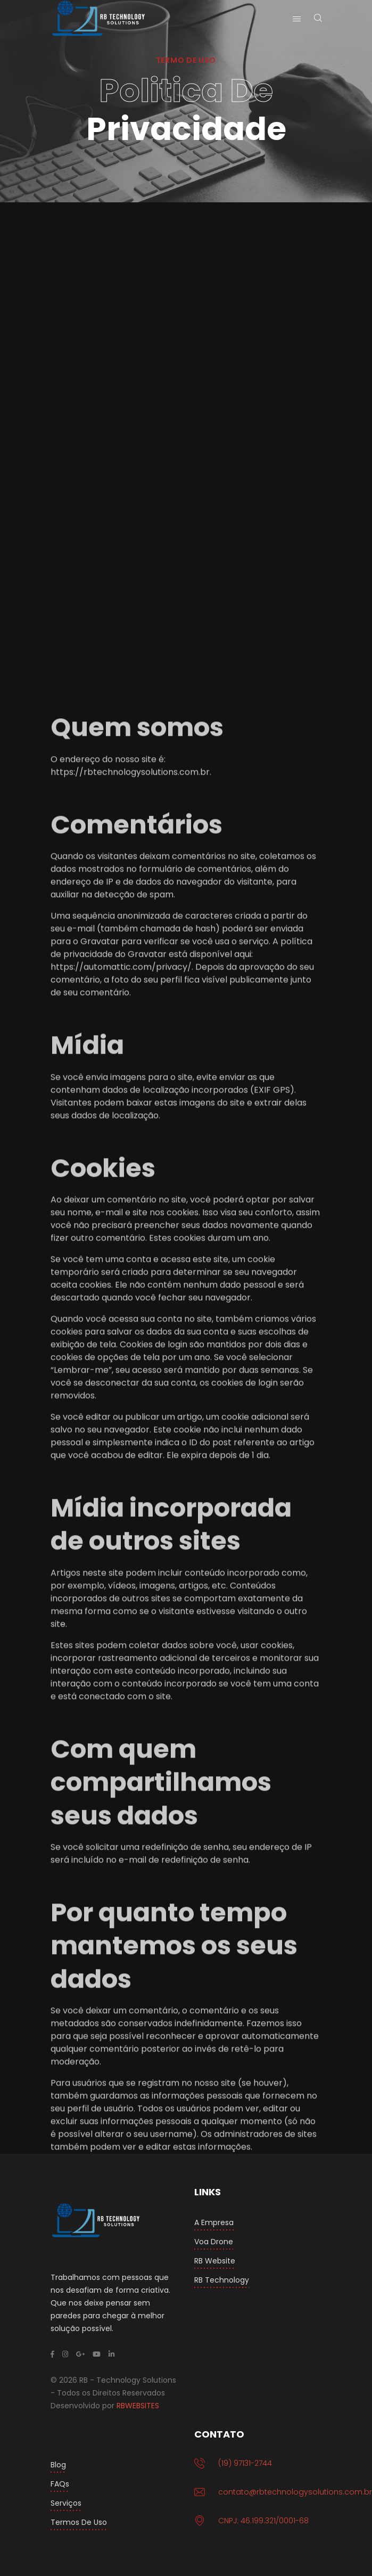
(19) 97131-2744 (245, 2463)
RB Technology (221, 2280)
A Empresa (214, 2222)
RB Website (214, 2260)
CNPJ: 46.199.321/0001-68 (263, 2520)
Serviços (66, 2503)
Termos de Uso (79, 2522)
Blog (58, 2464)
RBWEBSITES (138, 2405)
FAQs (60, 2484)
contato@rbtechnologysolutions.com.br (295, 2492)
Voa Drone (213, 2241)
